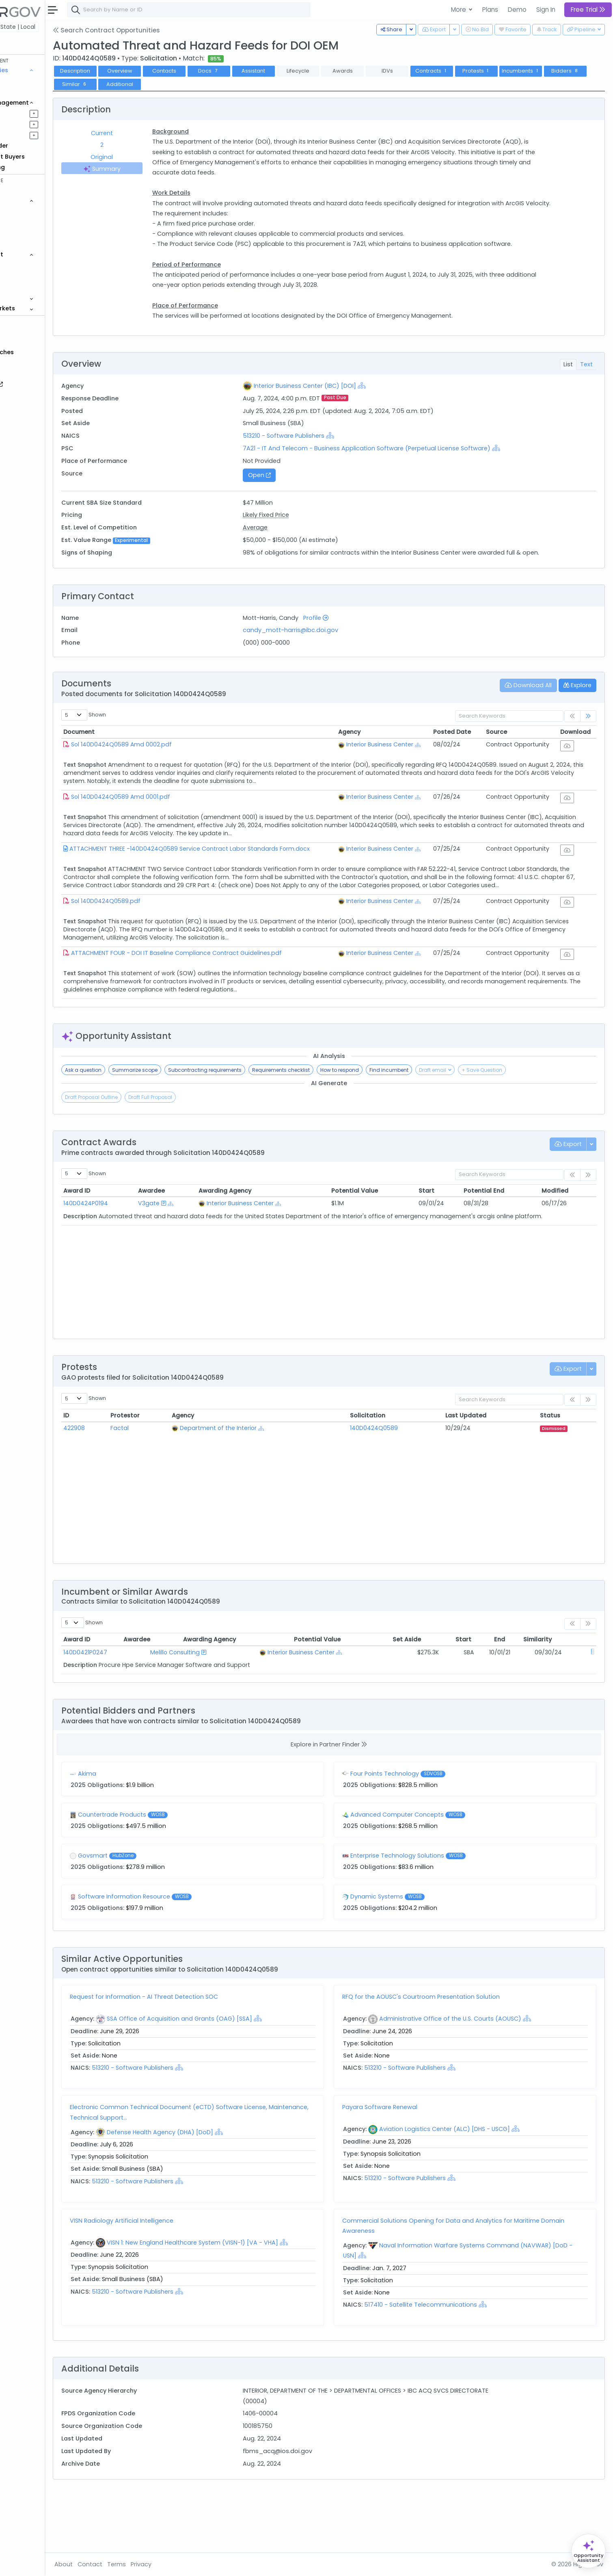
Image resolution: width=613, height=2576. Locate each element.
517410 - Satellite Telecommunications (447, 2361)
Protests (529, 70)
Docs (261, 70)
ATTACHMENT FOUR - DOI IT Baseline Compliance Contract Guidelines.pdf (229, 1004)
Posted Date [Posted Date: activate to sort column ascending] (468, 752)
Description (128, 70)
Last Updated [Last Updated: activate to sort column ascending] (480, 1472)
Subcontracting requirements (257, 1126)
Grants (29, 92)
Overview (172, 70)
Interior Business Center (404, 765)
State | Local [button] (70, 27)
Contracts (34, 81)
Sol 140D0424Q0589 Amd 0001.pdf (173, 823)
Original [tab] (150, 157)
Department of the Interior (260, 1484)
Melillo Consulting (202, 1709)
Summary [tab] (150, 169)
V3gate (194, 1260)
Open (294, 485)
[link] (588, 737)
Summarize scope (187, 1126)
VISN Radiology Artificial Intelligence (174, 2277)
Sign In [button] (545, 9)
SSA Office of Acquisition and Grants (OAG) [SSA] (232, 2075)
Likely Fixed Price (301, 525)
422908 (127, 1484)
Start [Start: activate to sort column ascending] (444, 1247)
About (116, 2564)
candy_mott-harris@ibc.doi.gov (325, 651)
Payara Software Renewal (406, 2163)
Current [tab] (150, 133)
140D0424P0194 (138, 1260)
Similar (172, 84)
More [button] (459, 9)
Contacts (217, 70)
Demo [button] (517, 9)
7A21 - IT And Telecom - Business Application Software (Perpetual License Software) (402, 458)
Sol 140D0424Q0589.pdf (158, 946)
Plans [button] (490, 9)
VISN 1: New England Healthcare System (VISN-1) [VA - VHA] (245, 2299)
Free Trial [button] (588, 9)
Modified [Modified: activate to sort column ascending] (560, 1247)
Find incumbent (441, 1126)
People (29, 276)
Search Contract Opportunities (159, 30)
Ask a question (136, 1126)
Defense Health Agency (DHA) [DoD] (213, 2189)
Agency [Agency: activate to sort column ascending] (374, 752)
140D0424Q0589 (398, 1484)
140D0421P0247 (138, 1709)
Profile (351, 638)
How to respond (392, 1126)
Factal (168, 1484)
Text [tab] (586, 374)
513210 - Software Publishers (319, 446)
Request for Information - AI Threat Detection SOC (197, 2053)
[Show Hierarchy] (397, 395)
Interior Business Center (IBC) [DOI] (340, 396)
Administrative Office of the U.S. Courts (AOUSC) (477, 2075)
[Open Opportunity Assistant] (588, 2551)
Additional (216, 84)
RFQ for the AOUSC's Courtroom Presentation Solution (447, 2053)
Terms (169, 2564)
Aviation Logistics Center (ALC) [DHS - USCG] (471, 2185)
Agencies (32, 265)
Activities (32, 135)
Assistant (306, 70)
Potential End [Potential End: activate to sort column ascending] (497, 1247)
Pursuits (30, 124)
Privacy (193, 2564)
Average (290, 537)
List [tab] (568, 374)
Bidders (128, 84)
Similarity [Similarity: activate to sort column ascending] (562, 1696)
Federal (24, 27)
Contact (142, 2564)
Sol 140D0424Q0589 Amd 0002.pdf (174, 765)
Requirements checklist (334, 1126)
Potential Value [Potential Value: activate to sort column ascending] (381, 1247)
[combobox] (241, 9)
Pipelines (31, 113)
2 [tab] (150, 145)
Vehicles (31, 211)
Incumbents (573, 70)
